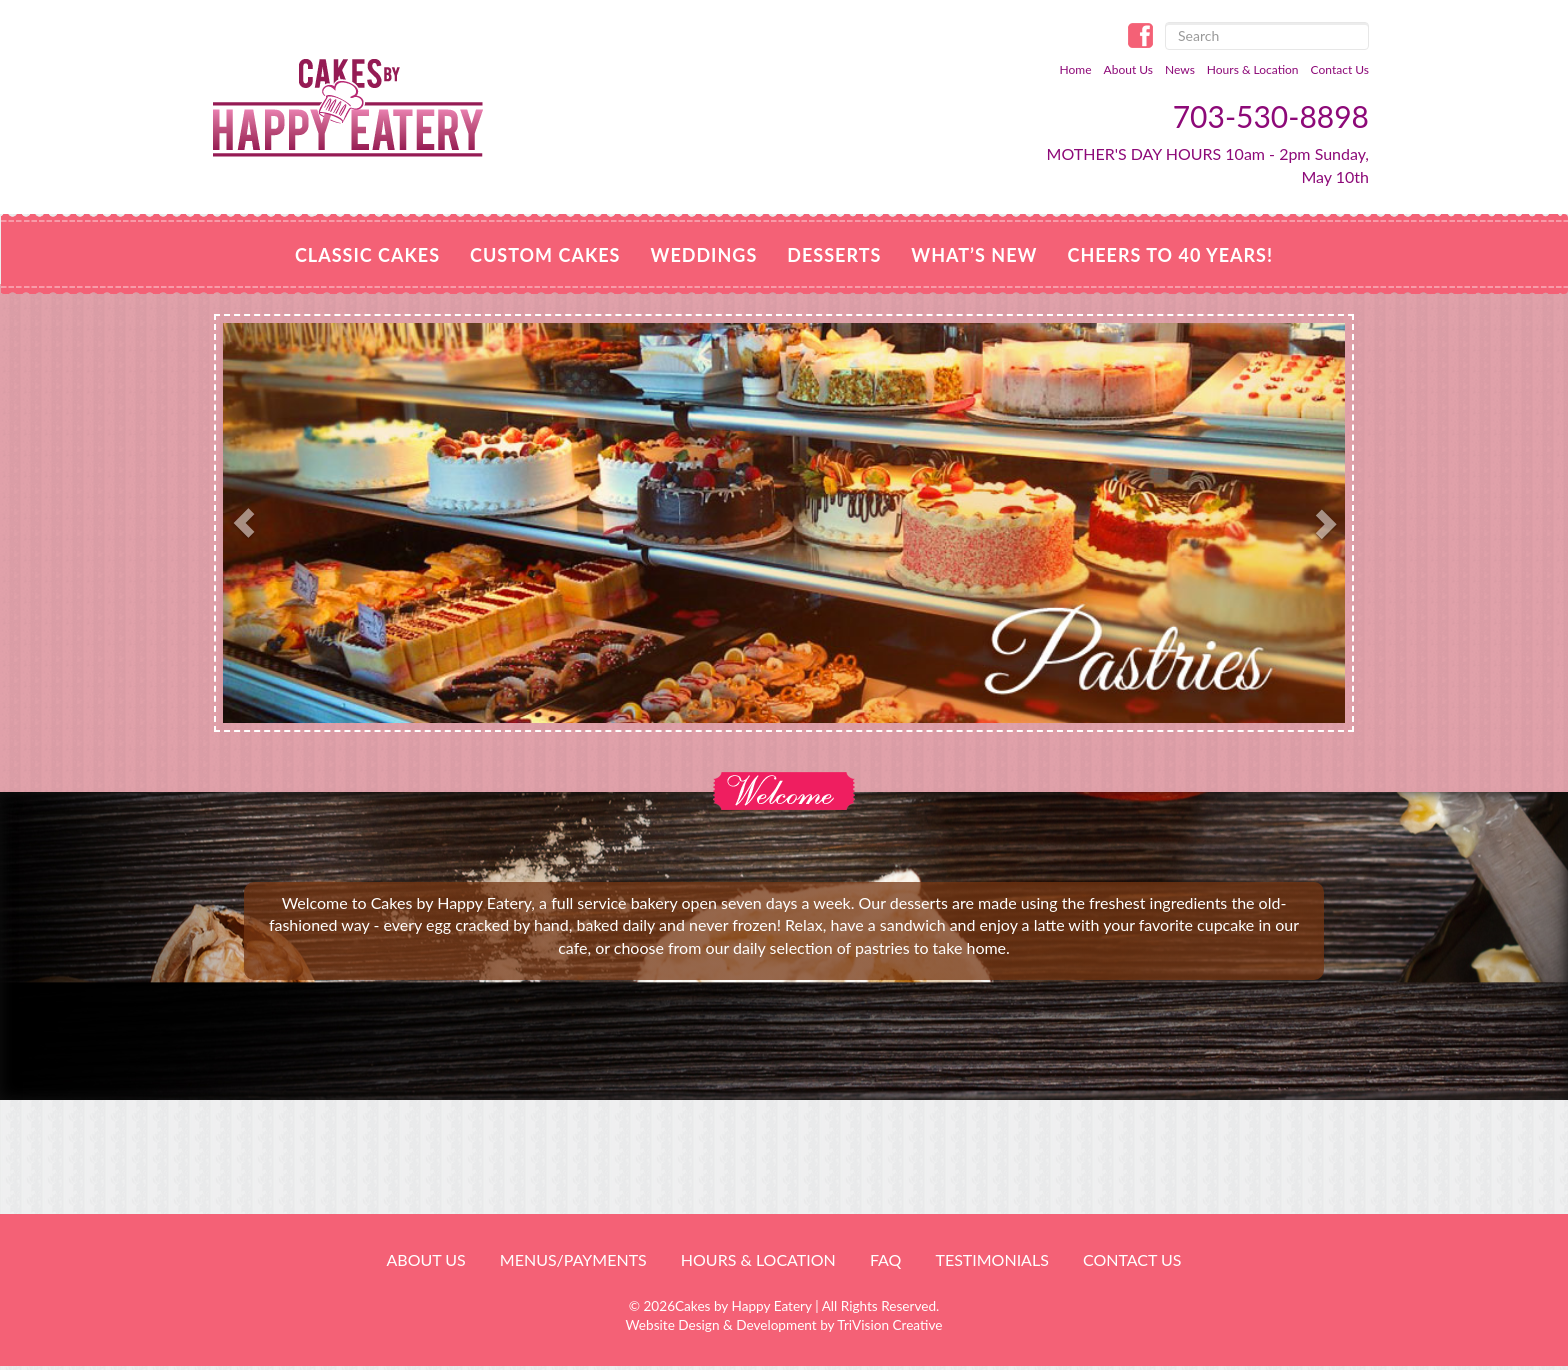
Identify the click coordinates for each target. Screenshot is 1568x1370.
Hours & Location (1253, 69)
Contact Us (1340, 69)
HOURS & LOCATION (758, 1259)
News (1180, 69)
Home (1076, 69)
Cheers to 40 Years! (1170, 255)
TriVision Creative (889, 1325)
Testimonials (991, 1259)
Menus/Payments (573, 1259)
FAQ (885, 1259)
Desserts (834, 255)
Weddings (703, 255)
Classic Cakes (367, 255)
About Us (1128, 69)
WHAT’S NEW (974, 255)
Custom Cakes (545, 255)
